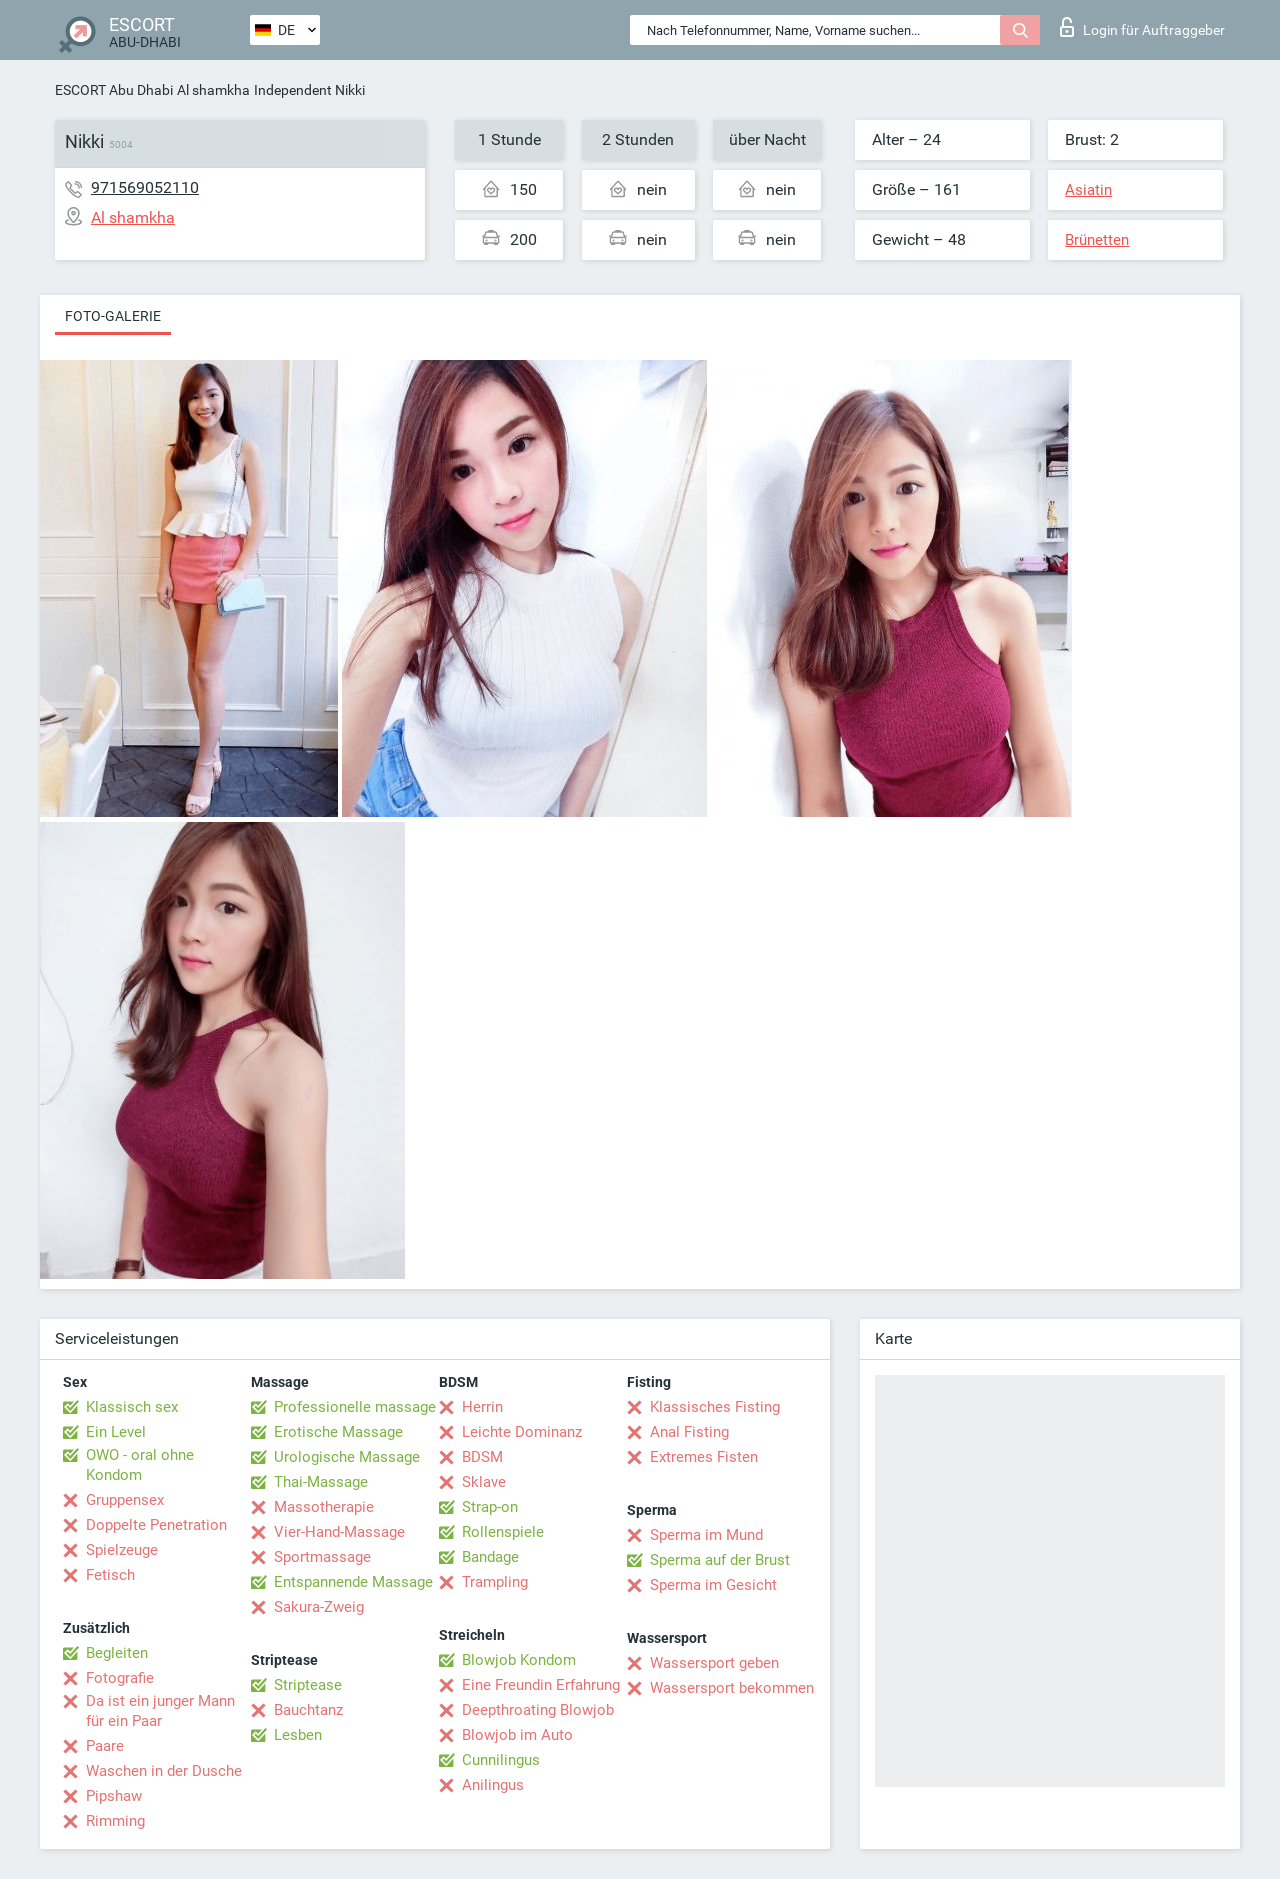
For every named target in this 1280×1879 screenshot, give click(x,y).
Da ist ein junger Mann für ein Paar (160, 1711)
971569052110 (145, 187)
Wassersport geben (714, 1663)
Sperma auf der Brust (720, 1560)
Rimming (115, 1821)
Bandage (490, 1557)
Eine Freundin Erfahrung (541, 1685)
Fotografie (120, 1678)
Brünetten (1097, 240)
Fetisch (110, 1575)
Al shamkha (213, 90)
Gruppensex (125, 1500)
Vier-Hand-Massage (339, 1532)
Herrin (482, 1407)
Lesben (298, 1735)
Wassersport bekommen (732, 1688)
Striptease (308, 1685)
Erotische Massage (338, 1432)
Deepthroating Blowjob (538, 1710)
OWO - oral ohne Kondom (140, 1465)
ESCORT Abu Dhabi (114, 90)
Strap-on (490, 1507)
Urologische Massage (347, 1457)
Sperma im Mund (706, 1535)
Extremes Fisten (704, 1457)
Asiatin (1088, 190)
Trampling (495, 1582)
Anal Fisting (689, 1432)
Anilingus (493, 1785)
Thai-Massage (321, 1482)
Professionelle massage (355, 1407)
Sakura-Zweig (319, 1607)
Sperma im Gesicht (713, 1585)
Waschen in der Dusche (164, 1771)
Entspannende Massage (353, 1582)
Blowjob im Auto (517, 1735)
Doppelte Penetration (156, 1525)
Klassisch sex (132, 1407)
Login (1142, 27)
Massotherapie (324, 1507)
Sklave (484, 1482)
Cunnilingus (501, 1760)
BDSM (482, 1457)
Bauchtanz (308, 1710)
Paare (105, 1746)
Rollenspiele (503, 1532)
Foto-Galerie (113, 316)
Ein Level (116, 1432)
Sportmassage (322, 1557)
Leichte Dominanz (522, 1432)
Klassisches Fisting (715, 1407)
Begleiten (117, 1653)
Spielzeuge (122, 1550)
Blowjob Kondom (519, 1660)
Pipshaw (114, 1796)
